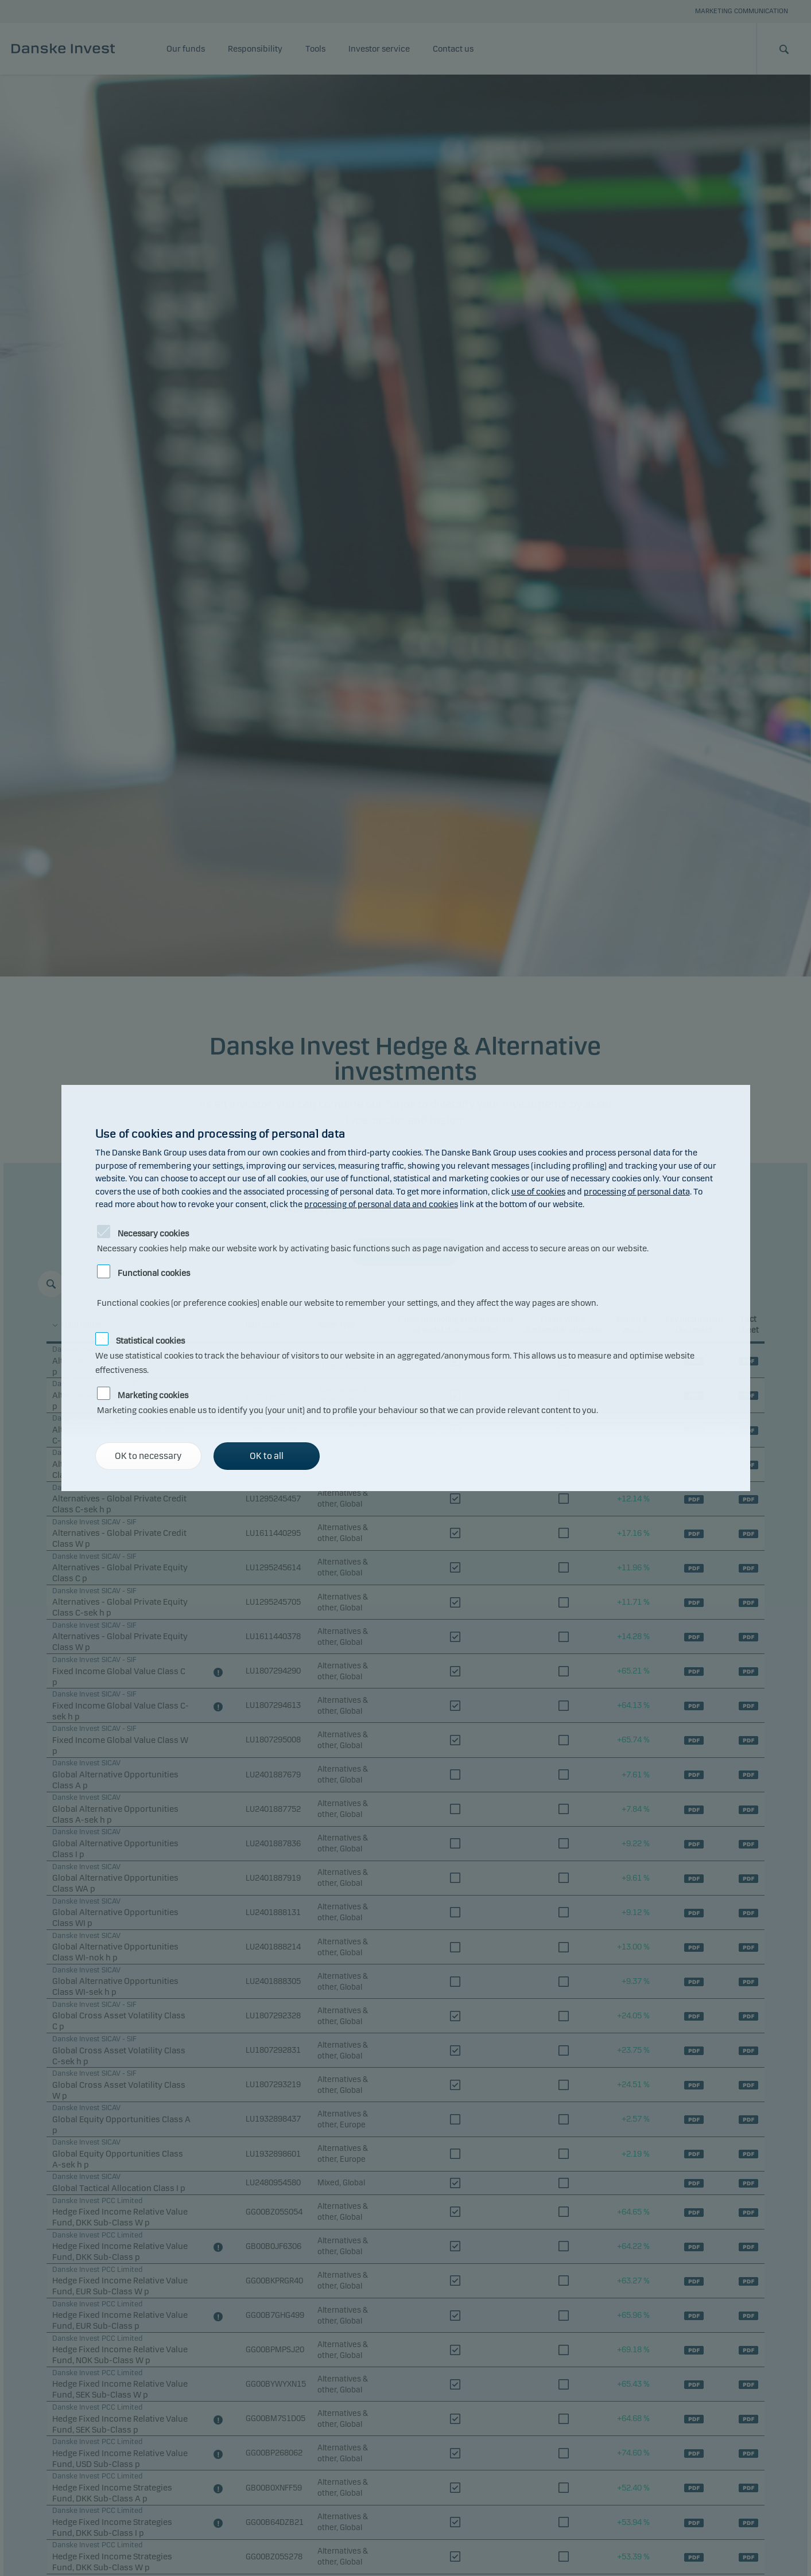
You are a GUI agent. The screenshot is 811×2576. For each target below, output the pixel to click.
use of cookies (538, 1191)
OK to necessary (148, 1455)
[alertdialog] (405, 1288)
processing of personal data (637, 1191)
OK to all (267, 1455)
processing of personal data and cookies (381, 1204)
